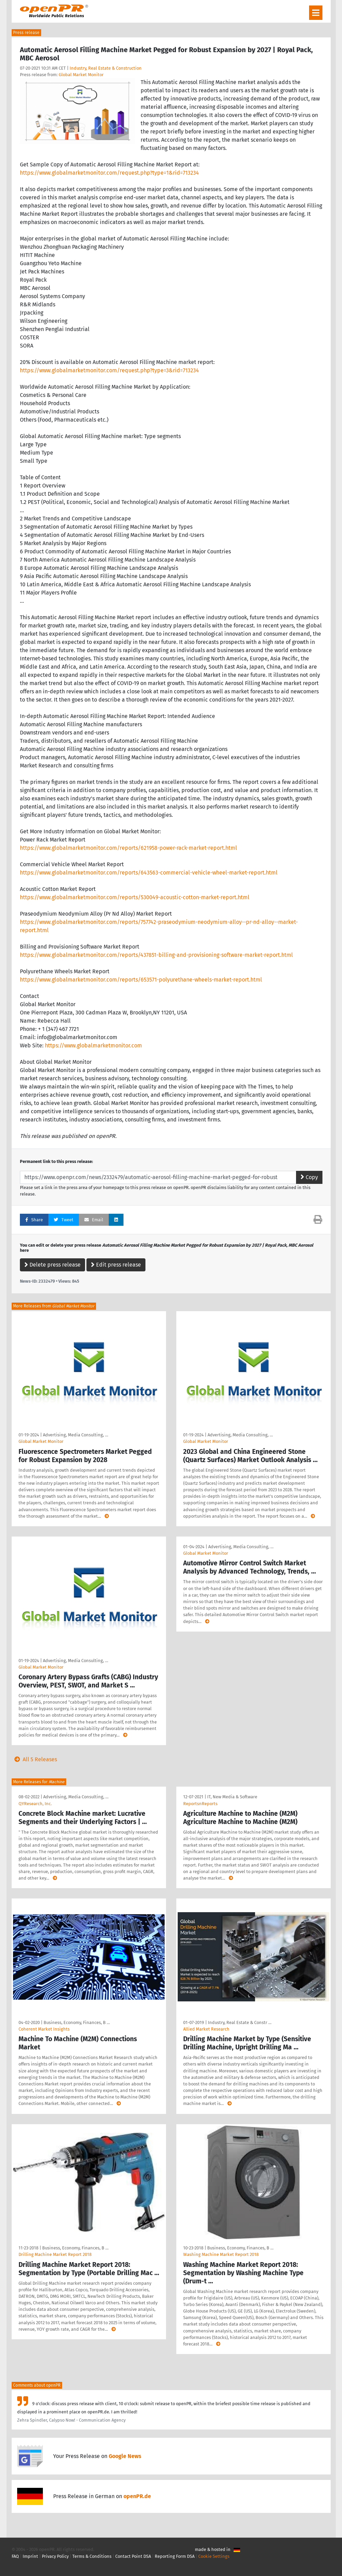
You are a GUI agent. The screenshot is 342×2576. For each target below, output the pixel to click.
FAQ (15, 2556)
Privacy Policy (55, 2556)
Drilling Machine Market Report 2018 (55, 2254)
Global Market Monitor (81, 74)
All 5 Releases (34, 1759)
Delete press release (52, 1264)
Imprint (30, 2556)
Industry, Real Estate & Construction (106, 68)
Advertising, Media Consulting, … (75, 1434)
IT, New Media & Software (232, 1796)
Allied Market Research (206, 2029)
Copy (309, 1177)
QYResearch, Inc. (35, 1803)
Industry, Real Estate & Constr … (239, 2022)
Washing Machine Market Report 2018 (221, 2254)
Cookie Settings (213, 2556)
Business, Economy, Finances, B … (77, 2022)
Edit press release (116, 1264)
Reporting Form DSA (174, 2556)
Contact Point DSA (133, 2556)
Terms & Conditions (91, 2556)
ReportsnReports (200, 1803)
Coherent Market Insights (44, 2029)
